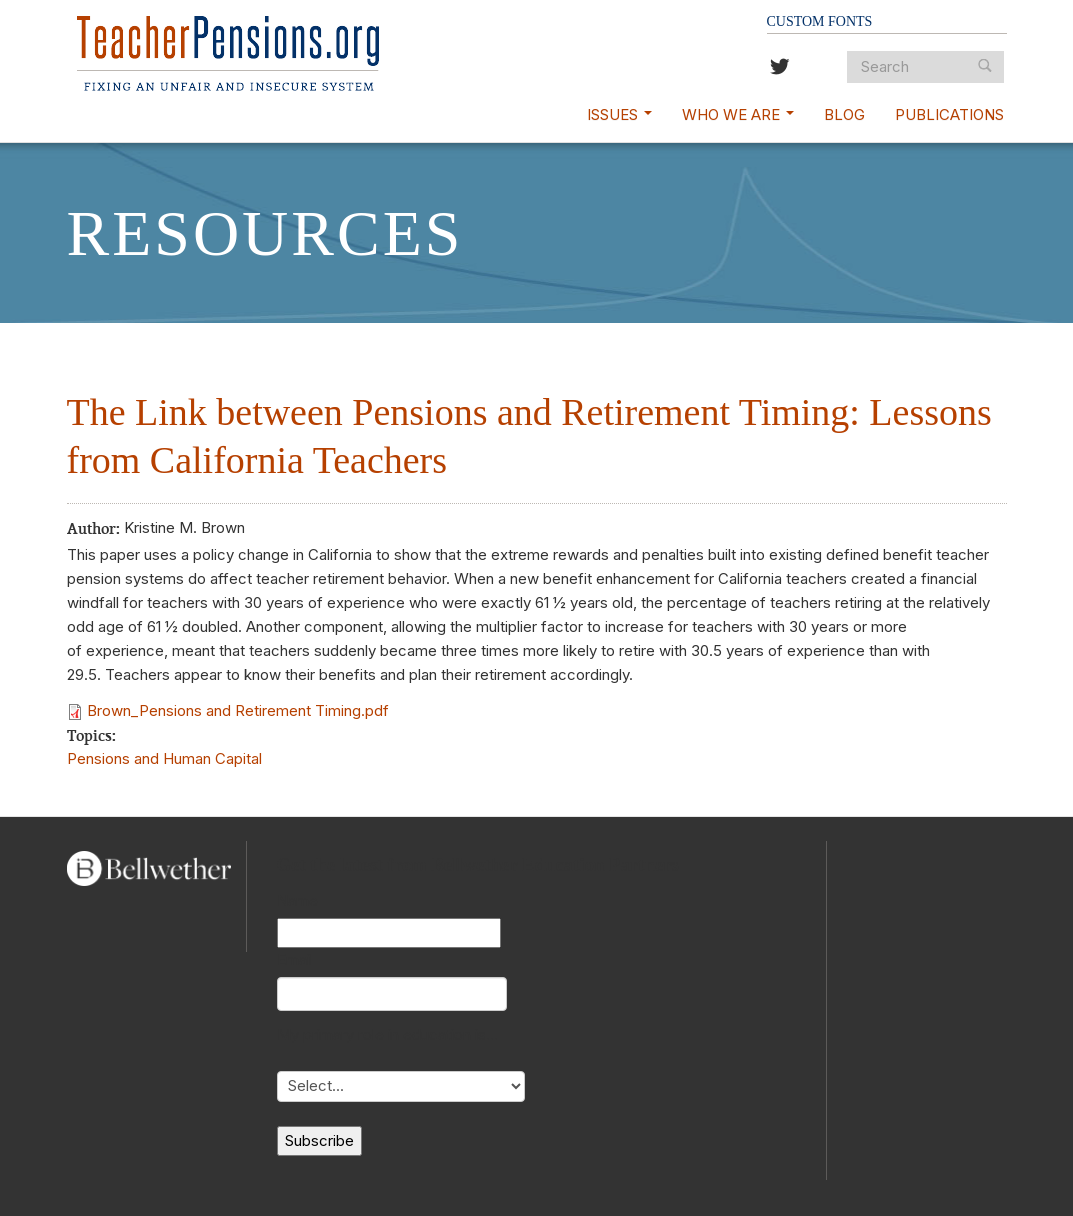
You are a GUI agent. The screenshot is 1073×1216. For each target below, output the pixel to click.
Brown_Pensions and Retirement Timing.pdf (238, 710)
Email (295, 959)
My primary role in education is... (387, 1034)
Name (297, 900)
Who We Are (738, 114)
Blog (844, 114)
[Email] (392, 994)
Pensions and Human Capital (164, 758)
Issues (619, 114)
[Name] (389, 933)
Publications (949, 114)
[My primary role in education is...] (401, 1086)
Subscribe (319, 1140)
